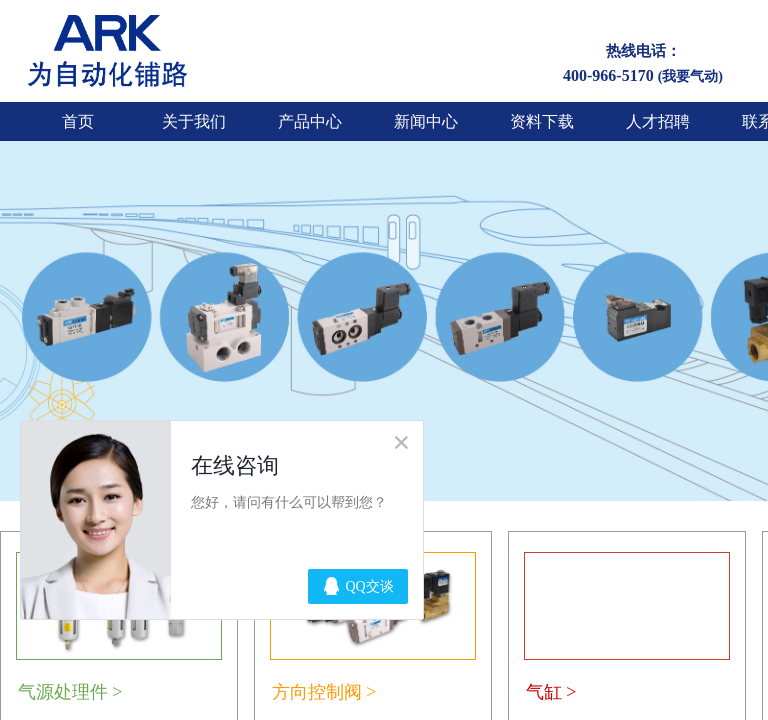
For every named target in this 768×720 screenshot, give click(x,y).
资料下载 (542, 121)
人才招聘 (658, 121)
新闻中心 (426, 121)
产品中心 (310, 121)
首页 (78, 121)
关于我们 (194, 121)
